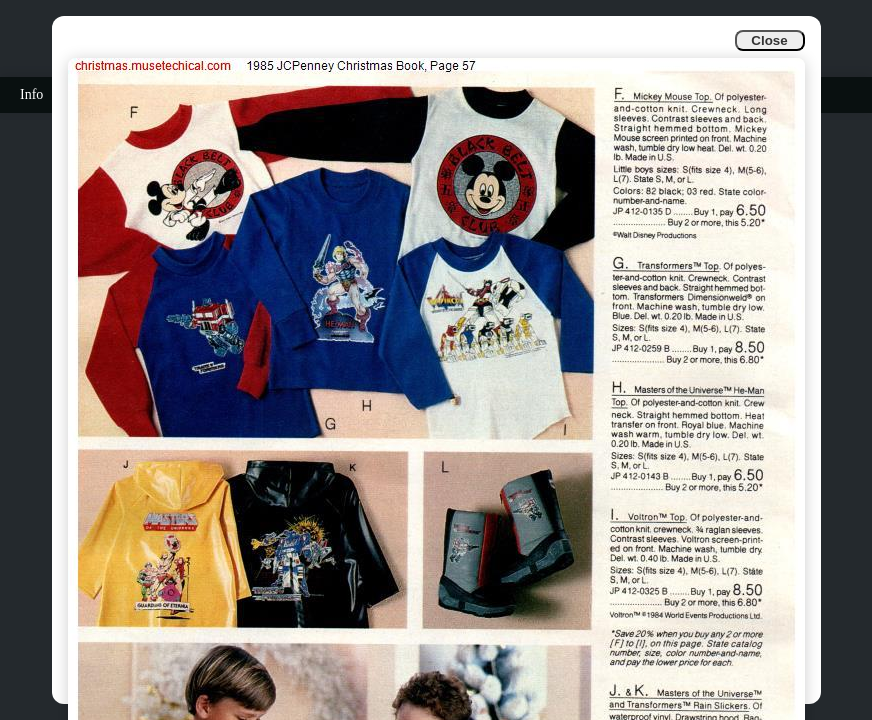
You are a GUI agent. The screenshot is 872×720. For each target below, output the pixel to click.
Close (769, 40)
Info (31, 94)
